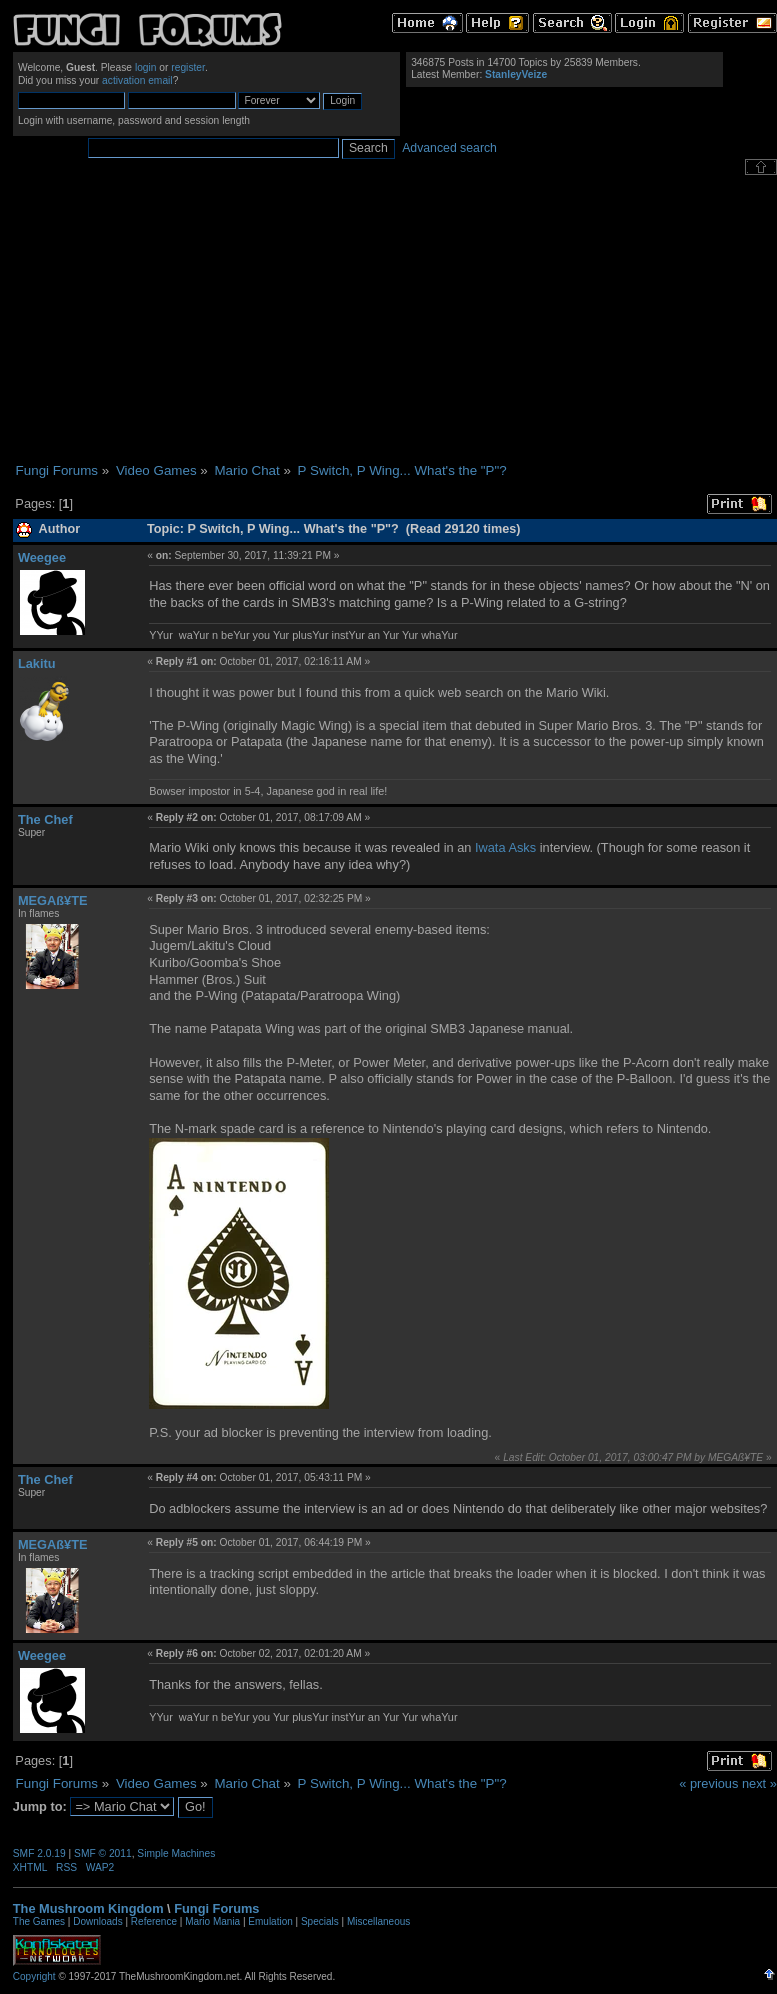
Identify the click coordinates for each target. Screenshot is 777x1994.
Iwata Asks (505, 847)
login (146, 67)
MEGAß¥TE (53, 900)
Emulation (270, 1921)
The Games (39, 1921)
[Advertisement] (394, 319)
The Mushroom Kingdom (88, 1908)
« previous (708, 1783)
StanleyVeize (516, 74)
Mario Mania (212, 1921)
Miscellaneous (378, 1921)
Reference (154, 1921)
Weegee (42, 557)
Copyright (34, 1976)
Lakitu (37, 663)
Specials (320, 1921)
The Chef (45, 819)
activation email (137, 80)
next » (759, 1783)
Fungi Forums (216, 1908)
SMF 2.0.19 (39, 1853)
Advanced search (449, 148)
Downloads (97, 1921)
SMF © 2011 (103, 1853)
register (188, 67)
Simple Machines (176, 1853)
